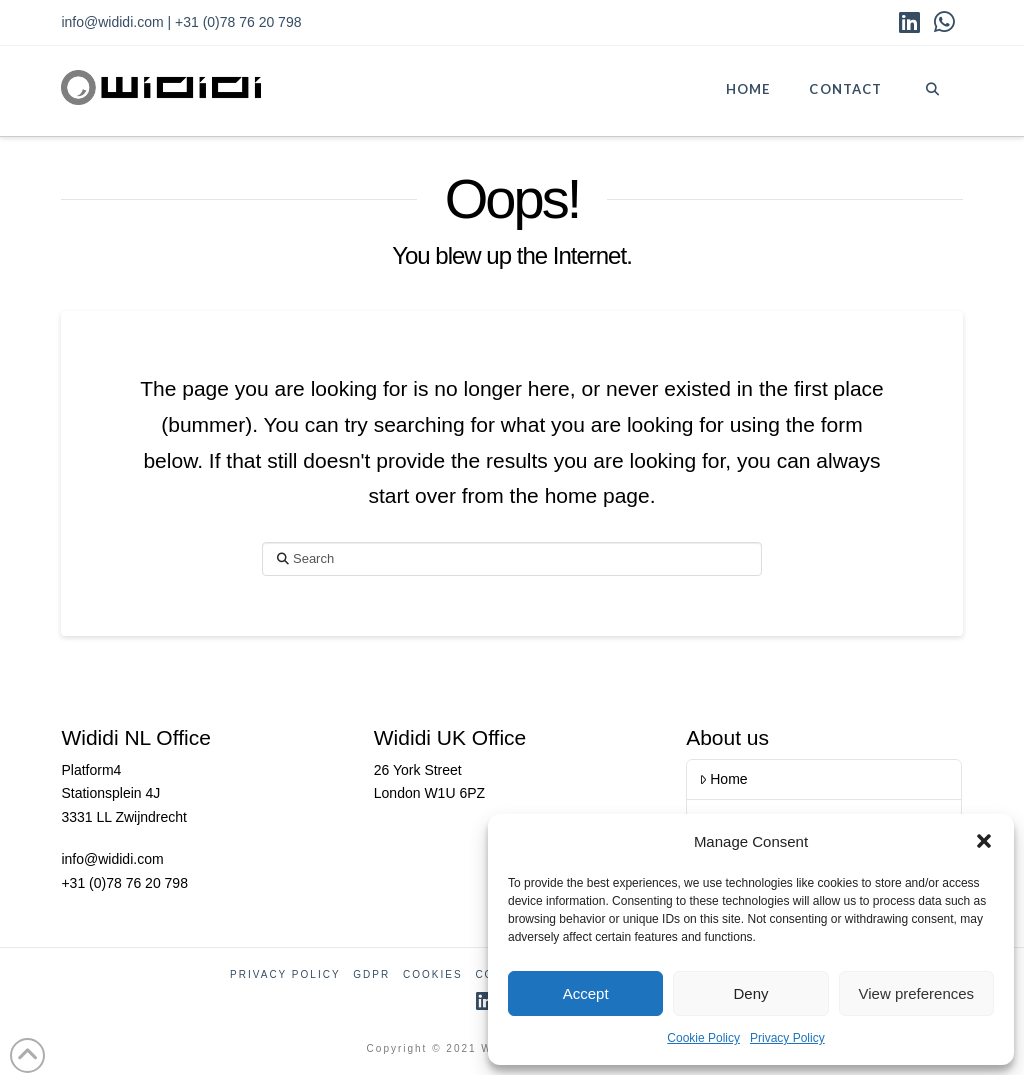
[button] (984, 841)
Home (723, 779)
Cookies (433, 974)
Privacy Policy (787, 1038)
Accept (586, 993)
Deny (750, 993)
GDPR (371, 974)
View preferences (917, 993)
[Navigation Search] (931, 91)
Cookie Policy (703, 1038)
